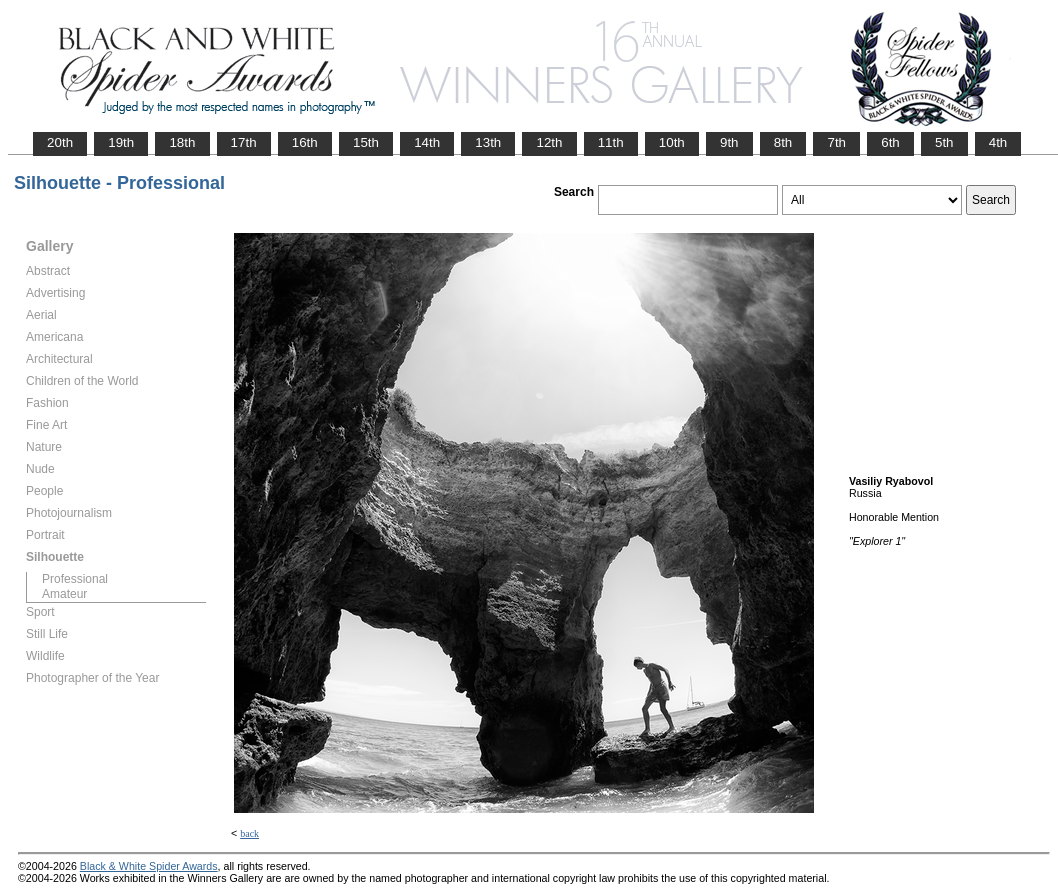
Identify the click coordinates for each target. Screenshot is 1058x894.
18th (182, 142)
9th (729, 142)
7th (836, 142)
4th (998, 142)
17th (244, 142)
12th (549, 142)
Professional (75, 579)
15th (366, 142)
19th (121, 142)
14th (427, 142)
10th (672, 142)
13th (488, 142)
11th (611, 142)
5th (944, 142)
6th (890, 142)
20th (60, 142)
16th (305, 142)
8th (783, 142)
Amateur (64, 594)
